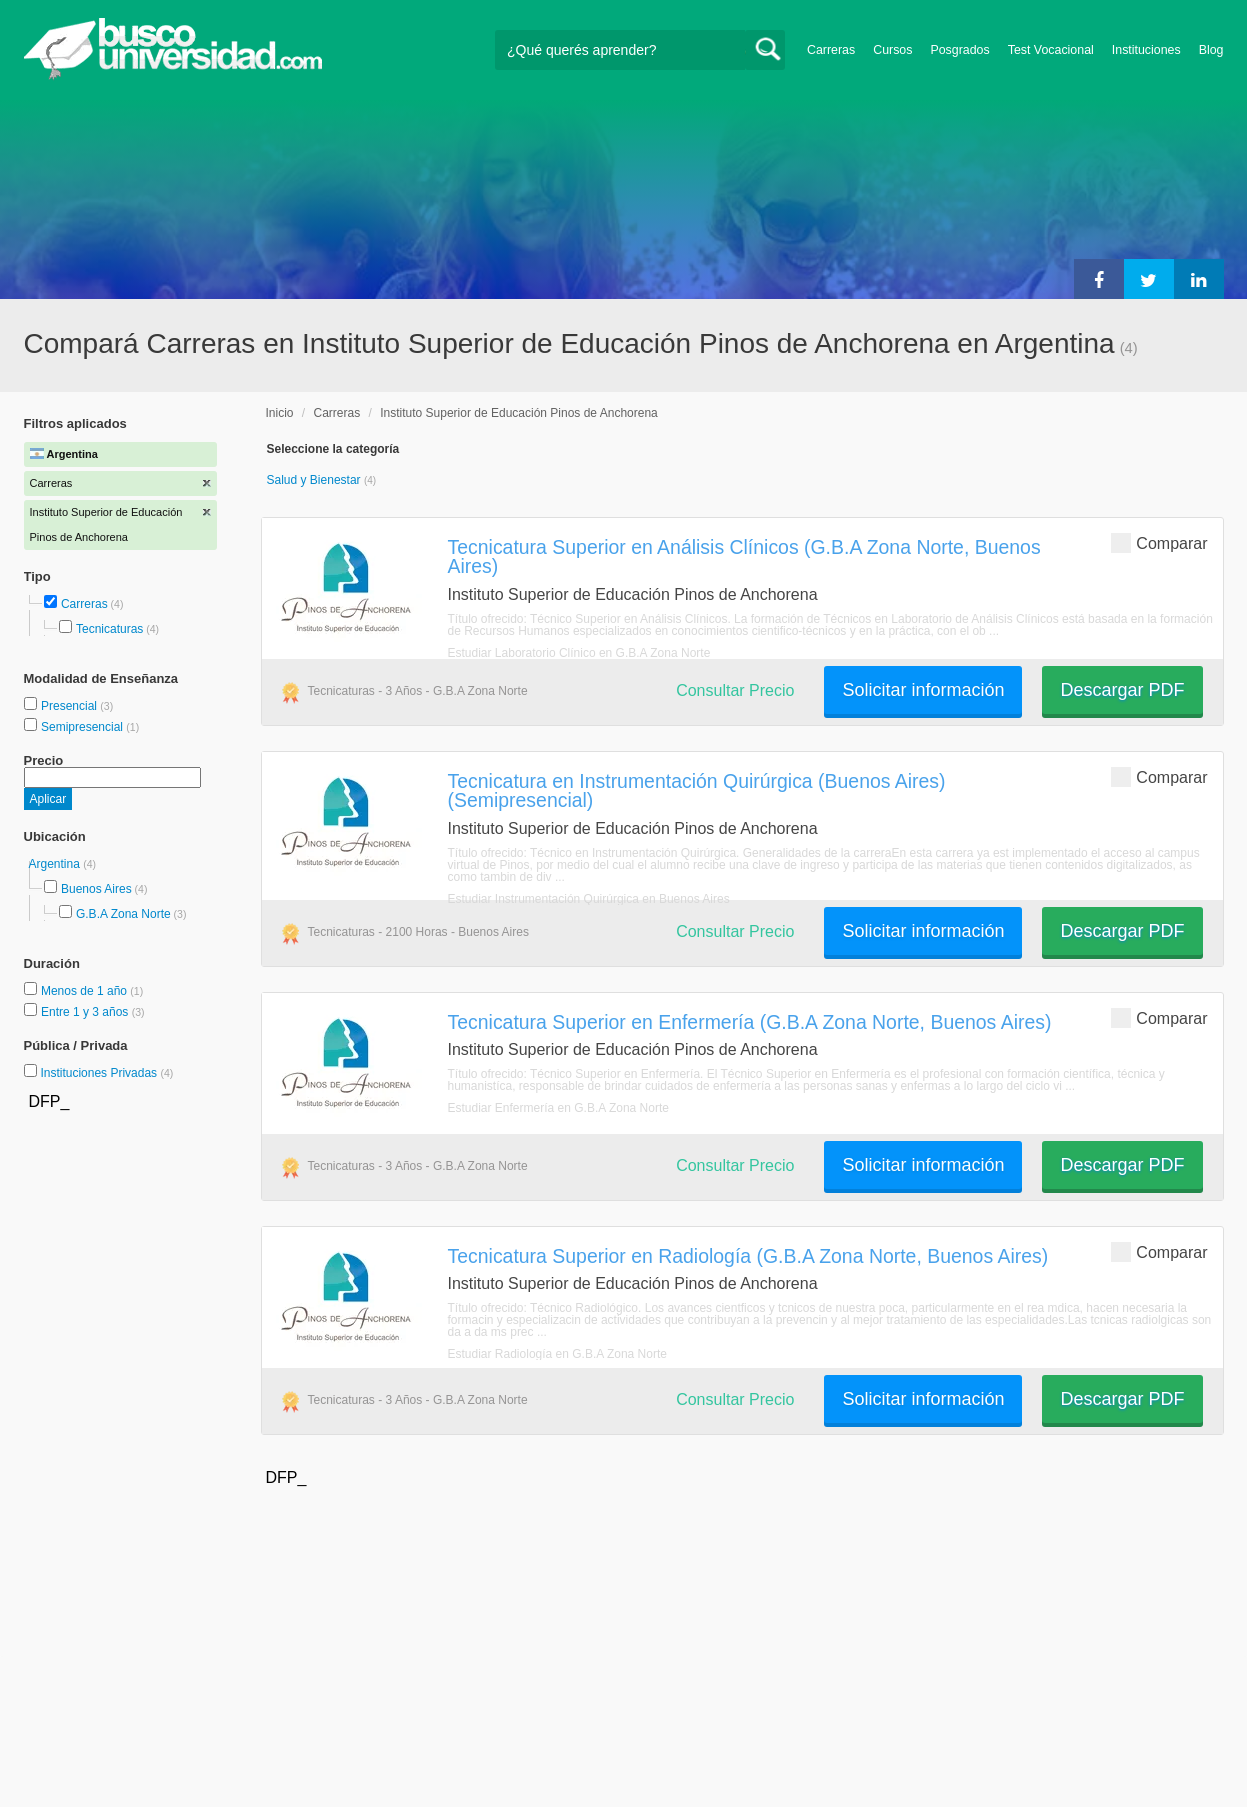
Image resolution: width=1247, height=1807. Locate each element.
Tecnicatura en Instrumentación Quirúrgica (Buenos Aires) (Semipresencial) (697, 790)
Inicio (280, 413)
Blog (1211, 50)
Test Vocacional (1051, 50)
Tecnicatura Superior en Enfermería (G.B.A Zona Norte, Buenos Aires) (750, 1022)
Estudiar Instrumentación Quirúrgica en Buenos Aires (589, 899)
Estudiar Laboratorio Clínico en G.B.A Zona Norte (579, 653)
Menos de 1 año (85, 991)
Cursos (892, 50)
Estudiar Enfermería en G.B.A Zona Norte (558, 1108)
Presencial (70, 706)
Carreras (831, 50)
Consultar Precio (735, 690)
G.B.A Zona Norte (123, 914)
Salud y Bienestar (315, 480)
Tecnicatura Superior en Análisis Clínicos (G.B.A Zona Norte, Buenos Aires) (744, 556)
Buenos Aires (96, 889)
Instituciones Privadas (106, 1073)
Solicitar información (923, 690)
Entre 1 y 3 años (86, 1012)
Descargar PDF (1122, 690)
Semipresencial (83, 727)
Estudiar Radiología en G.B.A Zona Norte (557, 1354)
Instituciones (1146, 50)
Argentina (56, 864)
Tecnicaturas (109, 629)
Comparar (1159, 542)
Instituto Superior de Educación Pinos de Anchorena (519, 413)
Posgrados (959, 50)
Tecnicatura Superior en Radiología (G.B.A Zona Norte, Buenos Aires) (748, 1256)
